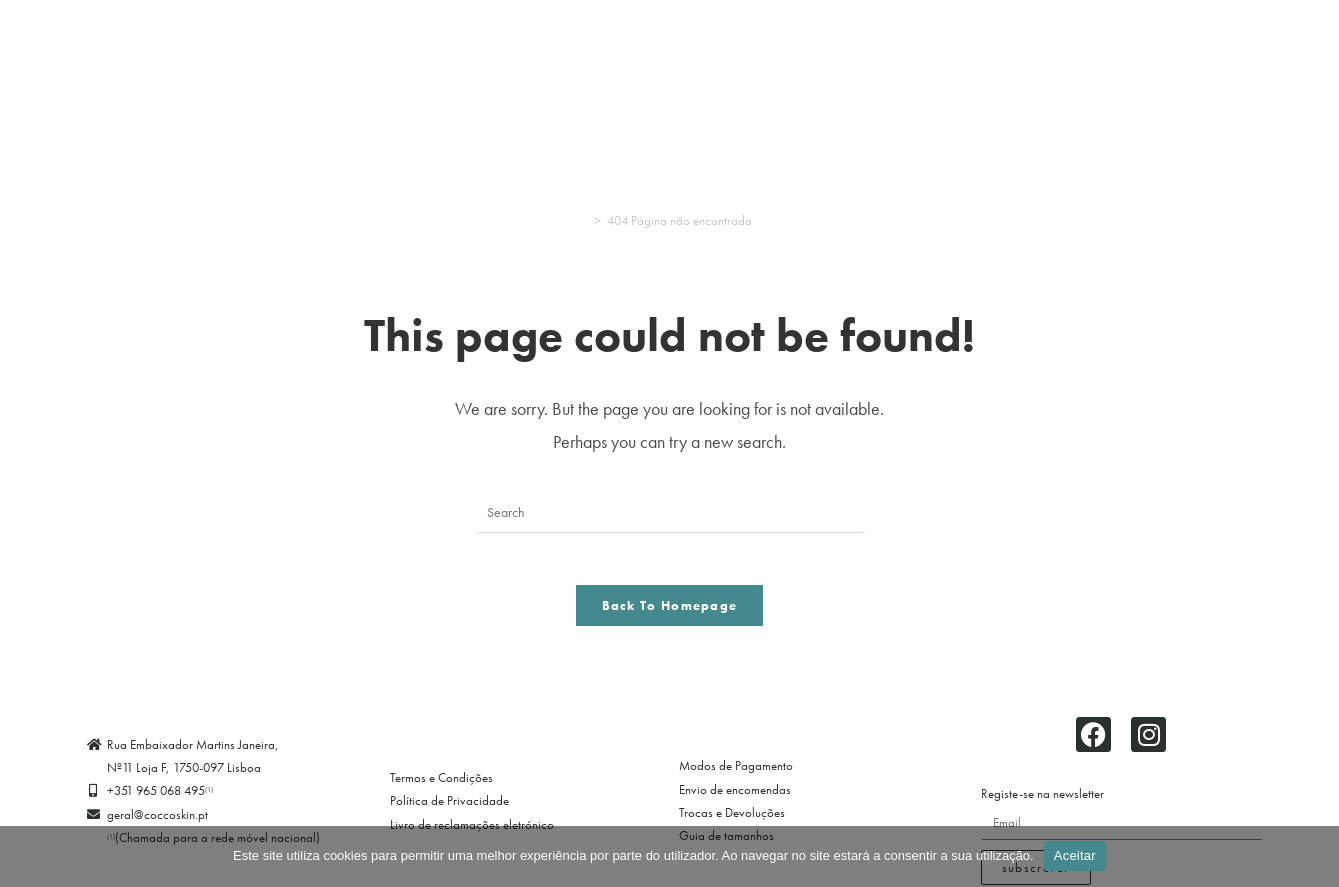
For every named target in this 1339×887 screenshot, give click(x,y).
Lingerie (98, 76)
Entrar (669, 123)
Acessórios (734, 77)
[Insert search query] (670, 513)
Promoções (1144, 77)
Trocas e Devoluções (732, 821)
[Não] (1314, 856)
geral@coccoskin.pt (157, 823)
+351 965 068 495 (160, 800)
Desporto (365, 77)
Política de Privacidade (449, 810)
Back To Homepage (670, 614)
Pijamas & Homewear (234, 76)
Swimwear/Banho (860, 76)
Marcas (1240, 76)
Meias (644, 76)
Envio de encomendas (735, 798)
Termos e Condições (441, 786)
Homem (455, 76)
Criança (552, 76)
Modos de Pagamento (736, 775)
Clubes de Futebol (1017, 76)
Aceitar (1075, 855)
